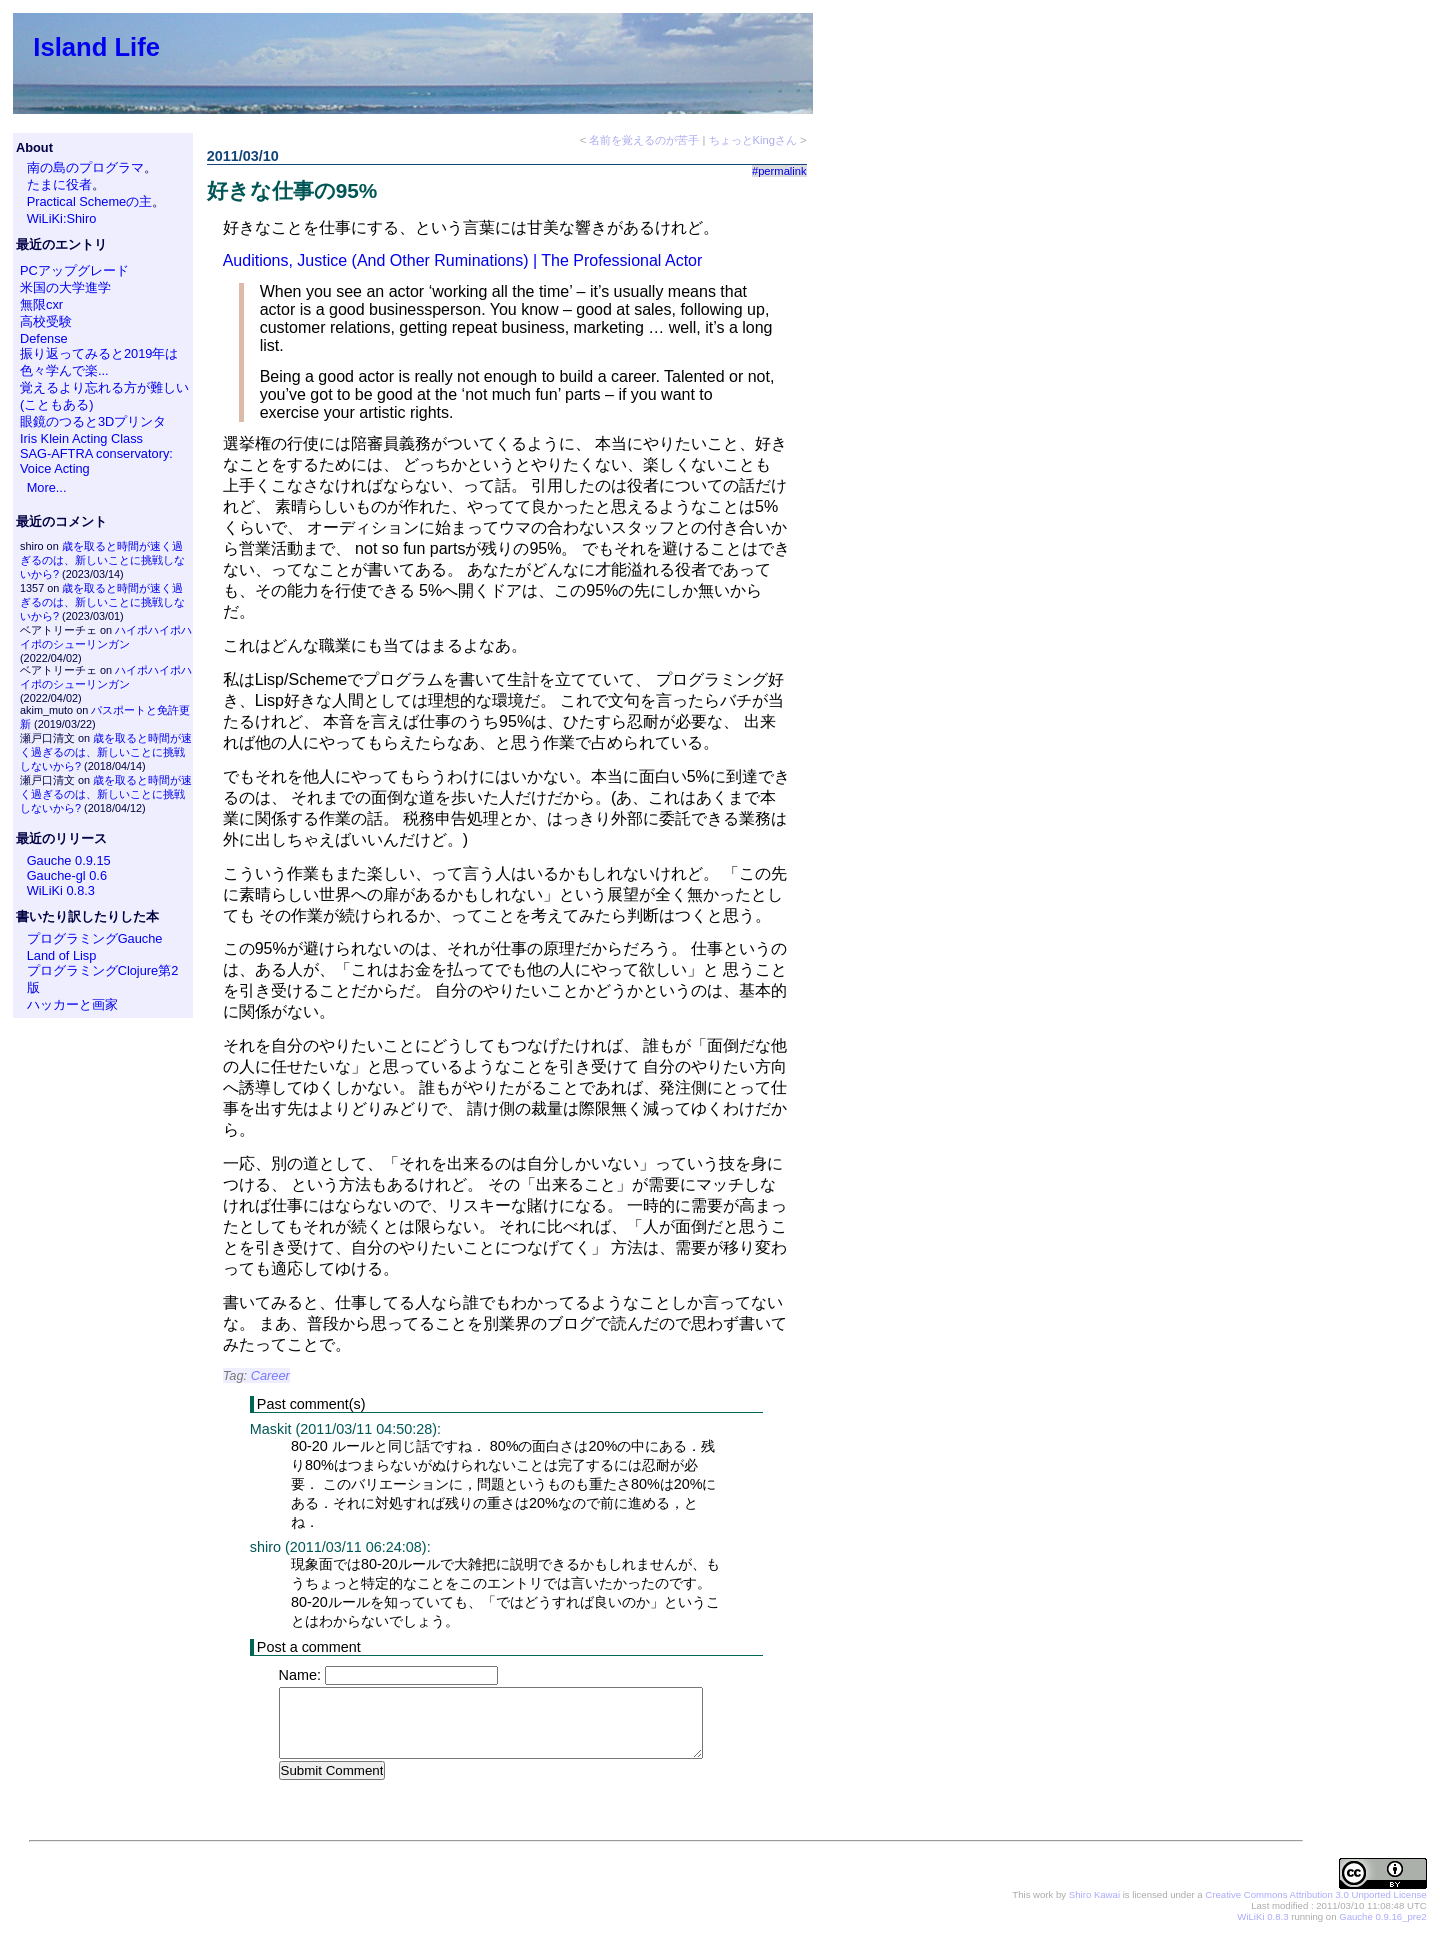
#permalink (779, 171)
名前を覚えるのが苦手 (644, 140)
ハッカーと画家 (72, 1004)
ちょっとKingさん (753, 140)
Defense (44, 338)
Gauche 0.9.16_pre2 (1382, 1917)
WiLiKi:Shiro (62, 218)
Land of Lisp (62, 955)
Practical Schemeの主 (90, 201)
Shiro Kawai (1094, 1895)
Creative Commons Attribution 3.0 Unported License (1315, 1895)
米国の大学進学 (65, 287)
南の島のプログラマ (85, 167)
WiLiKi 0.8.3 (61, 890)
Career (270, 1375)
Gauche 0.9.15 (69, 860)
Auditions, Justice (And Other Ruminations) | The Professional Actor (463, 260)
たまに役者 (59, 184)
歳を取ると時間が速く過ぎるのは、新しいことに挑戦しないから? (102, 560)
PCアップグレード (74, 270)
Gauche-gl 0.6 (67, 875)
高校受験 (46, 321)
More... (47, 487)
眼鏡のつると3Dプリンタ (93, 421)
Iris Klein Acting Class (81, 438)
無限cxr (41, 304)
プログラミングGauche (95, 938)
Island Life (96, 47)
